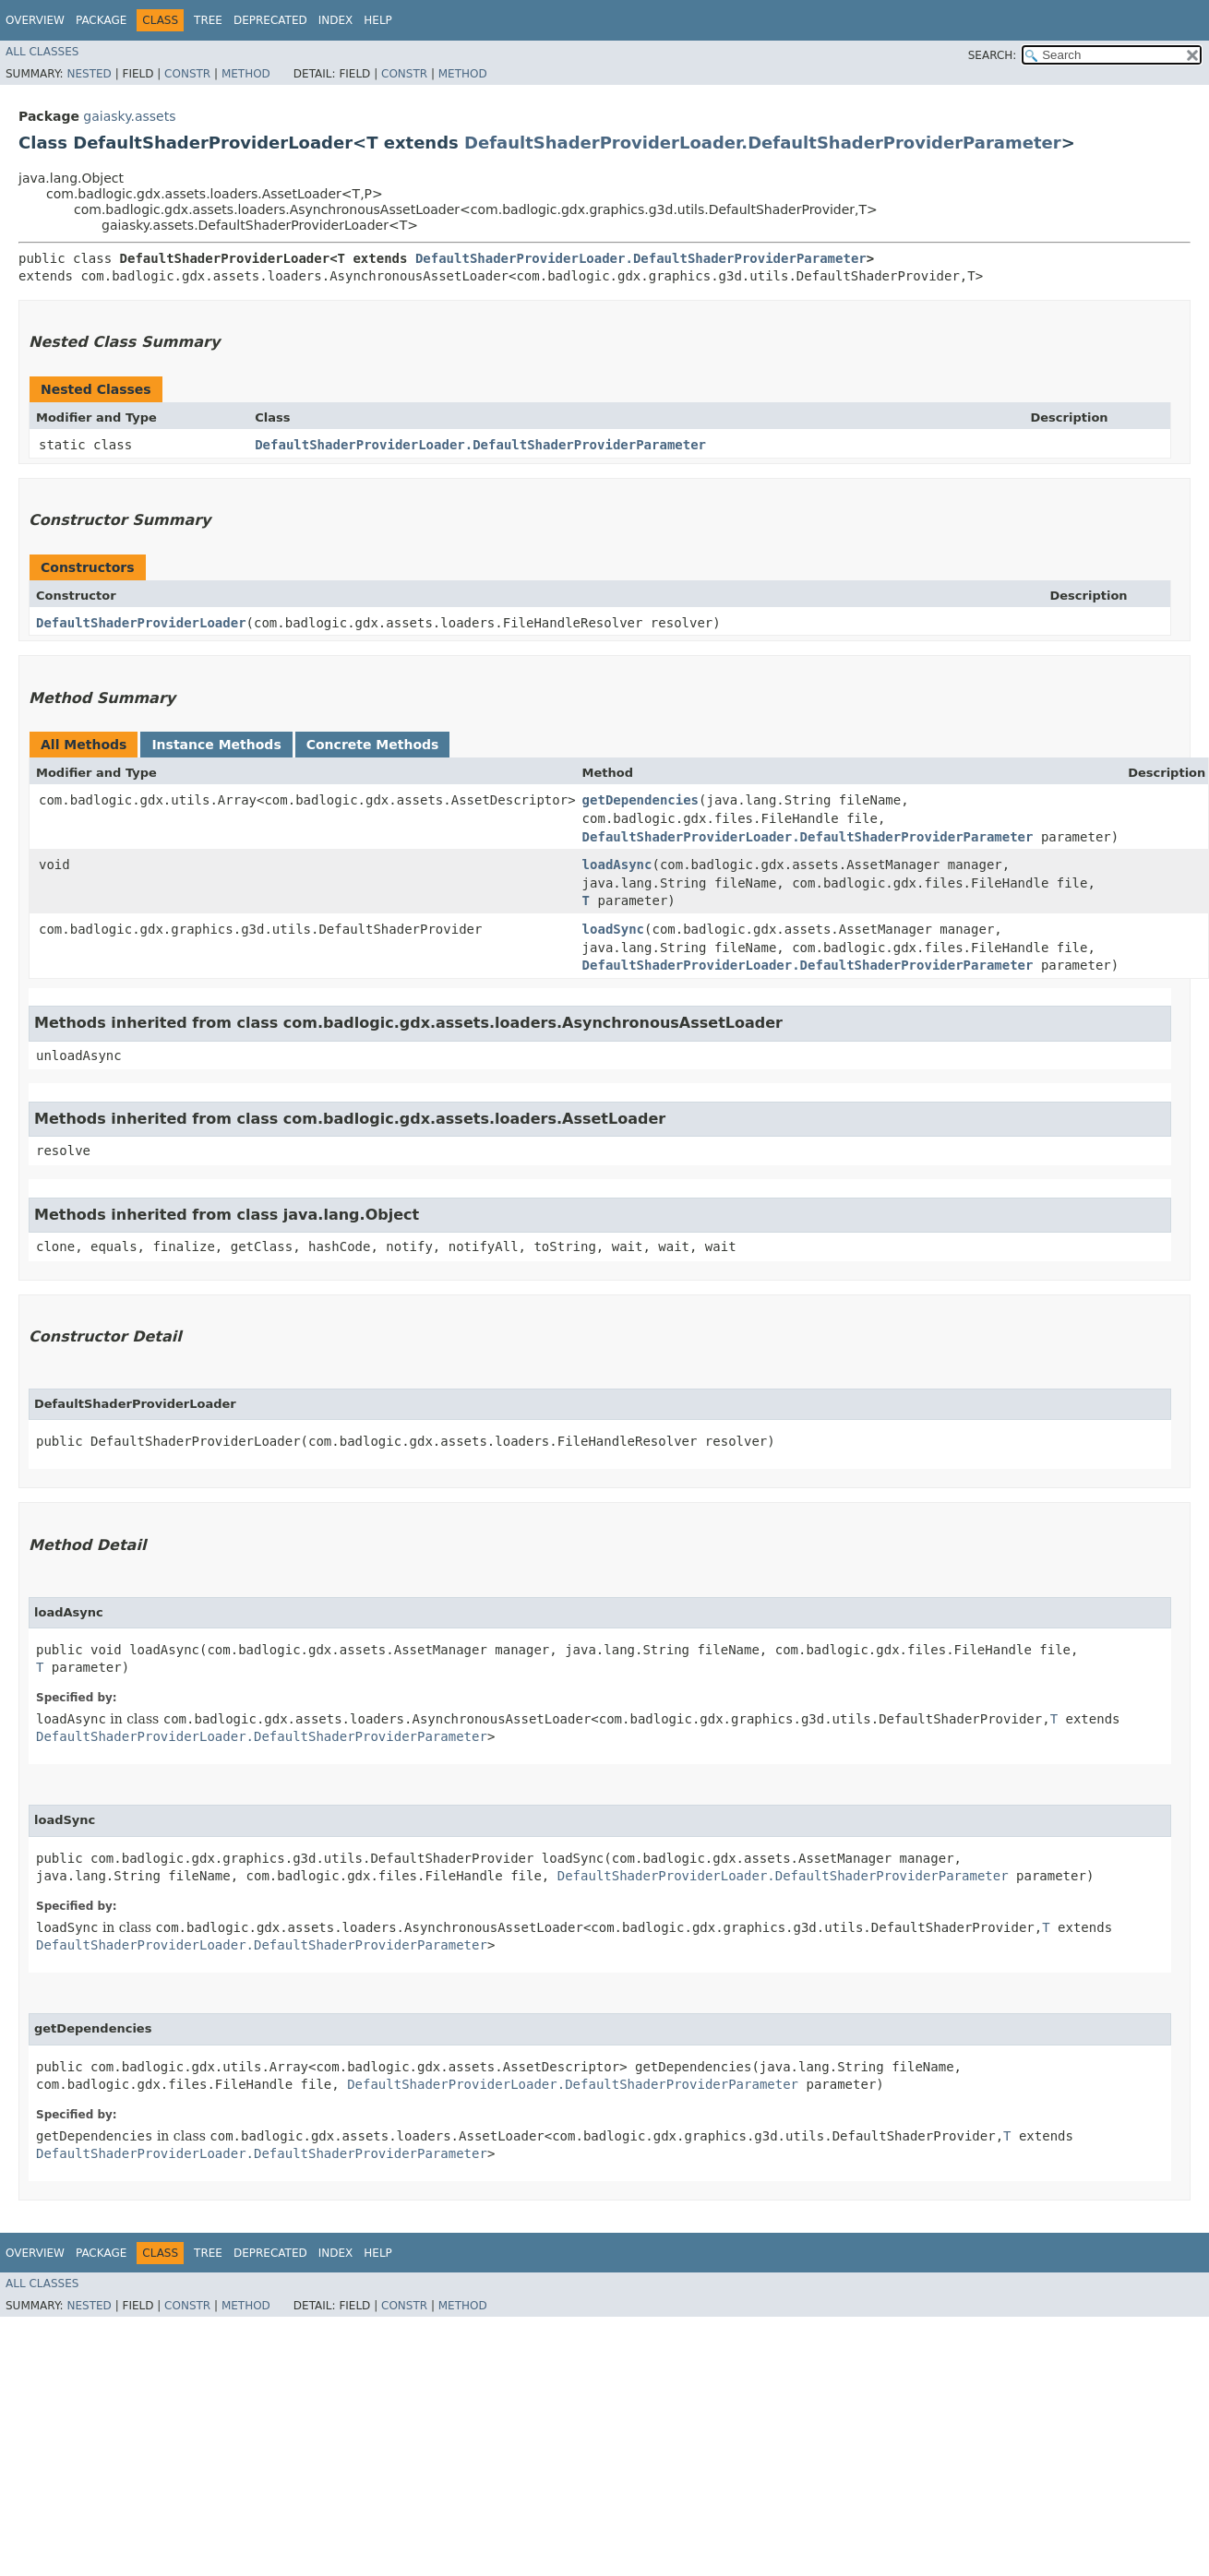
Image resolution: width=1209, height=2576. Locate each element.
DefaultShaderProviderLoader (141, 622)
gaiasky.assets (129, 116)
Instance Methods (216, 744)
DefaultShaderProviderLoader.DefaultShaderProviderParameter (762, 142)
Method (245, 73)
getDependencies (640, 800)
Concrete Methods (372, 744)
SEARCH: (992, 55)
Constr (187, 73)
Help (378, 20)
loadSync (613, 929)
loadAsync (617, 864)
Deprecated (270, 20)
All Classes (42, 51)
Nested (88, 73)
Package (101, 20)
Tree (208, 20)
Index (335, 20)
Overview (35, 20)
